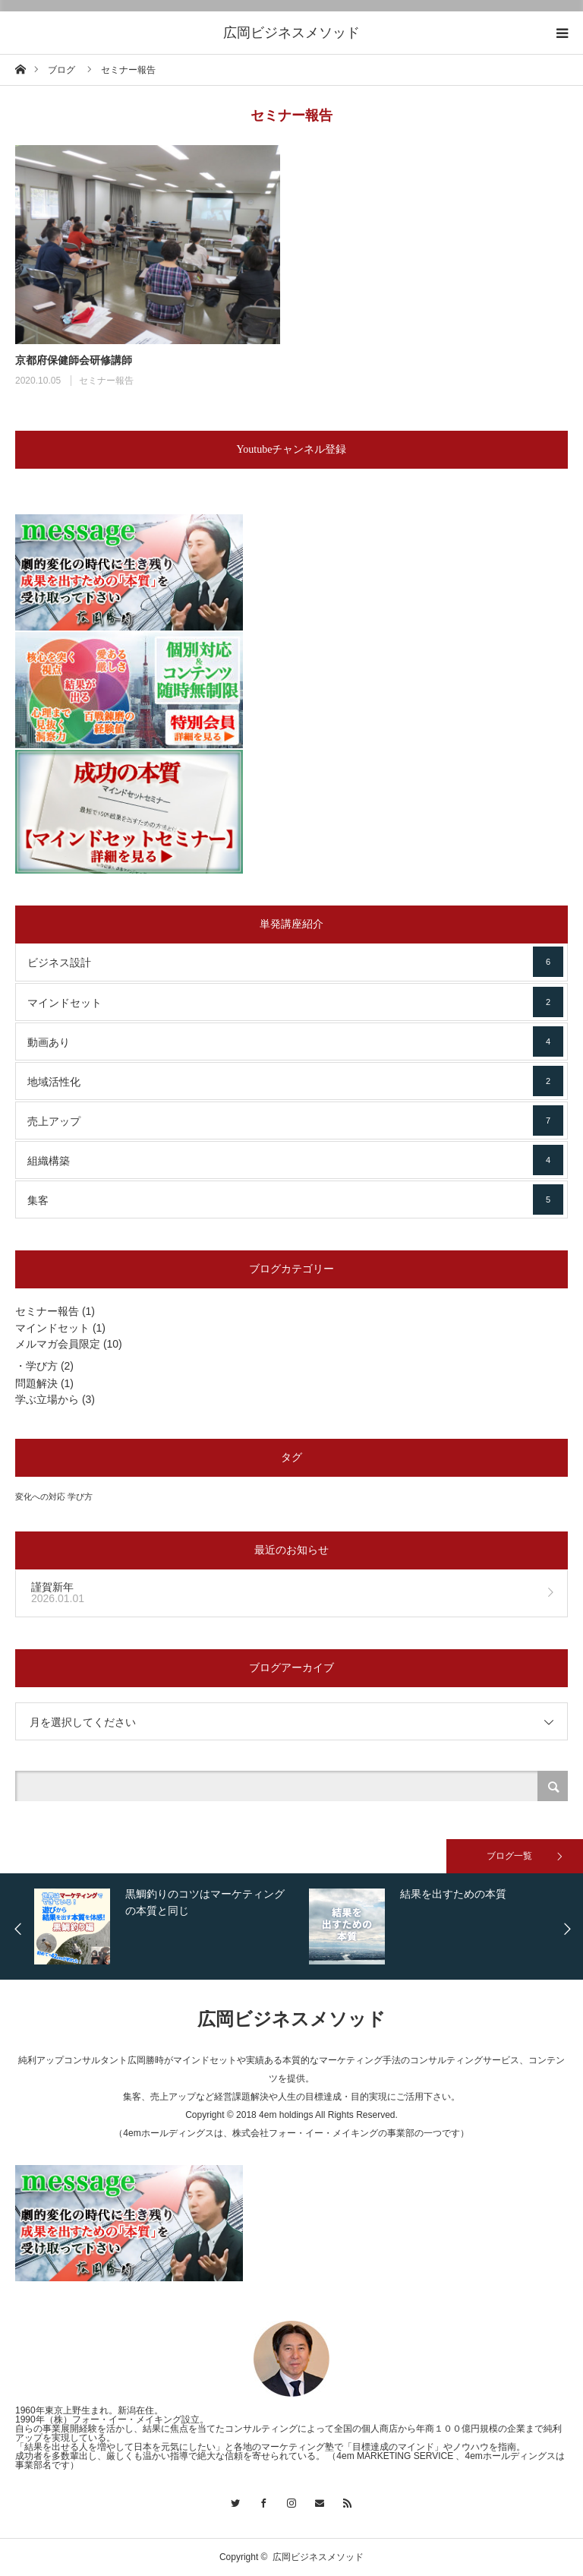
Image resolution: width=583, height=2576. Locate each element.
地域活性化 (295, 1081)
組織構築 (295, 1160)
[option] (173, 1926)
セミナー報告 (106, 380)
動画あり (295, 1041)
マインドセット (295, 1002)
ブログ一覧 (509, 1856)
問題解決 (36, 1383)
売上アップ (295, 1120)
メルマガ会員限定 (57, 1344)
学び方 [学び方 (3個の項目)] (80, 1496)
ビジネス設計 (295, 962)
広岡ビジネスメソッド (291, 32)
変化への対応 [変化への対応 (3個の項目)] (40, 1496)
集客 (295, 1199)
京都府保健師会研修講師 (73, 360)
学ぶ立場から (47, 1399)
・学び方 (36, 1366)
